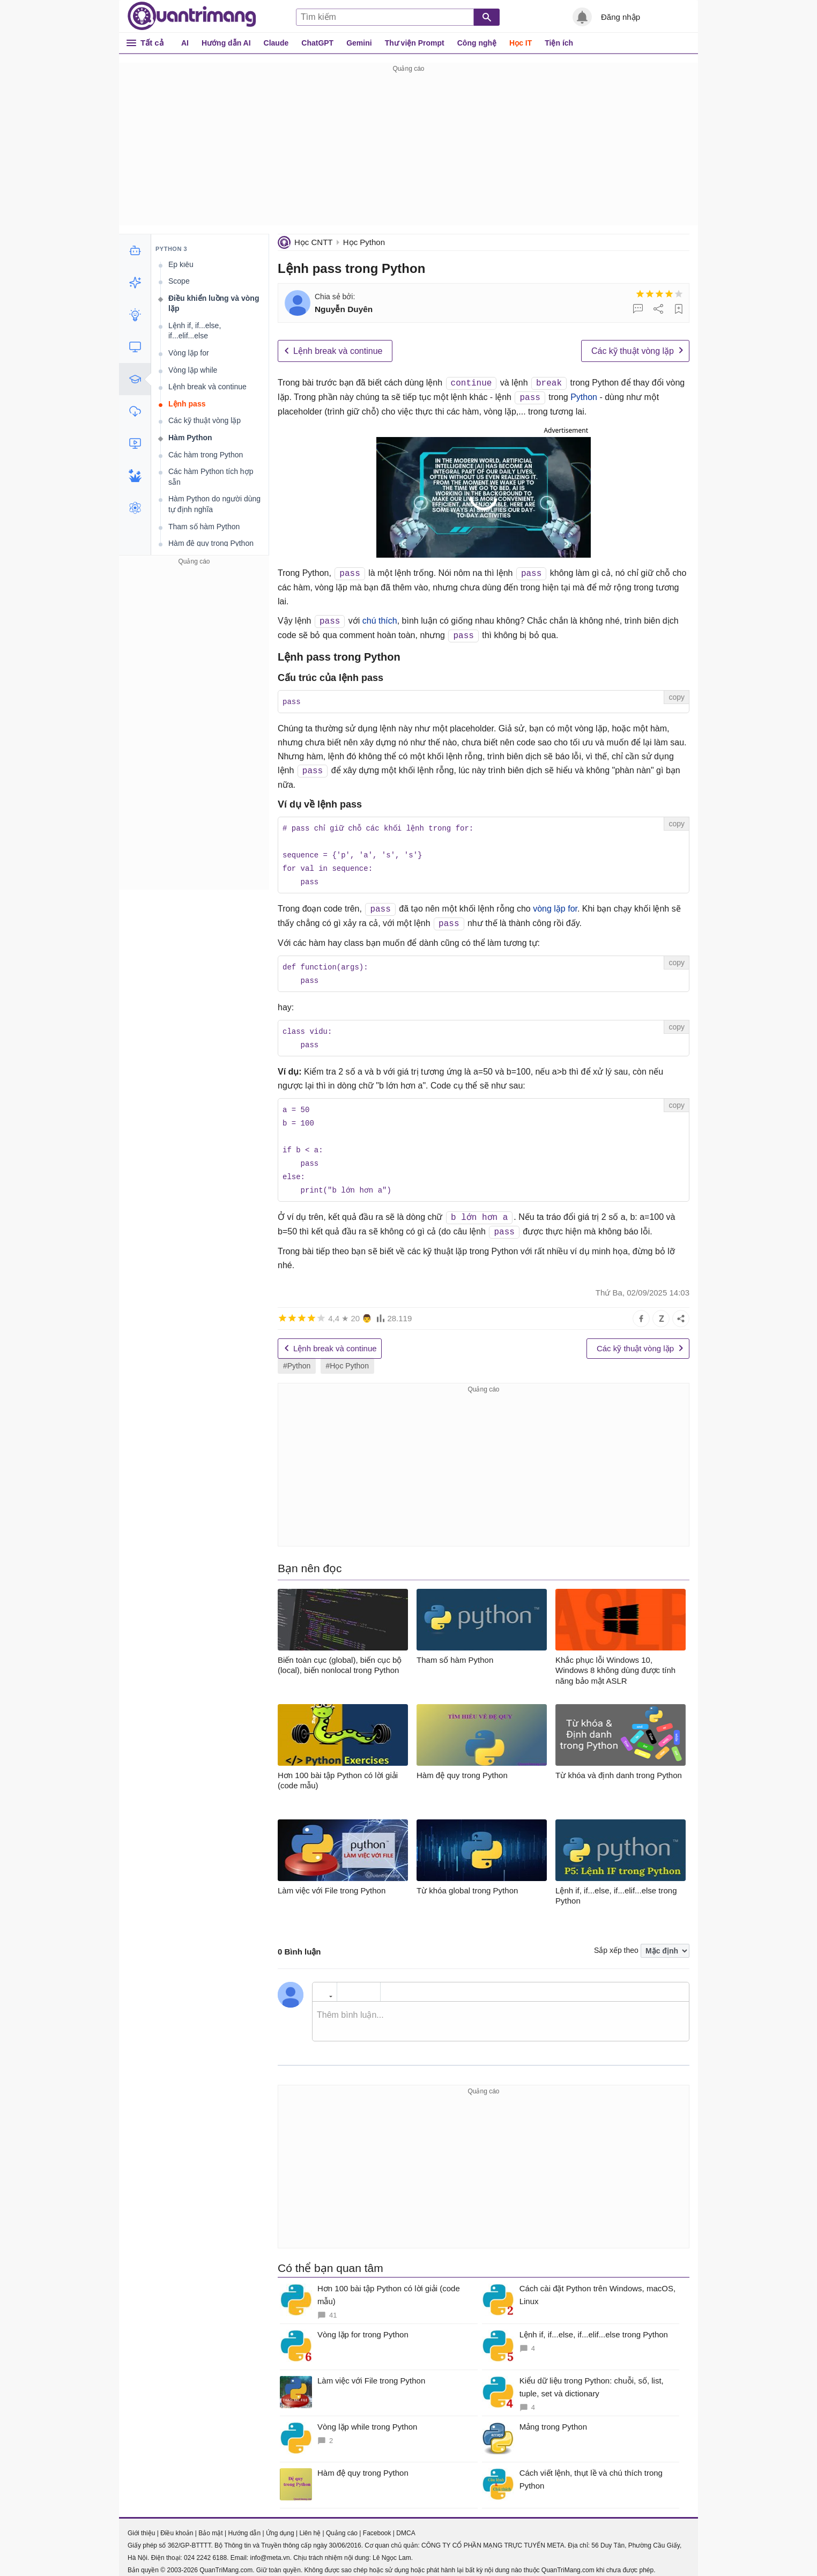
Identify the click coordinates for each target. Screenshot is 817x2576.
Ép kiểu (181, 264)
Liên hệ (310, 2524)
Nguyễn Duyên (344, 309)
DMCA (405, 2524)
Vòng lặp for (188, 353)
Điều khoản (176, 2524)
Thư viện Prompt (414, 43)
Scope (179, 281)
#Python (296, 1356)
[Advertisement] (408, 150)
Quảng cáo (342, 2524)
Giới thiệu (141, 2524)
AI (185, 43)
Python (583, 397)
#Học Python (347, 1356)
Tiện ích (559, 43)
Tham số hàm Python (204, 526)
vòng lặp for (555, 906)
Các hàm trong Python (205, 454)
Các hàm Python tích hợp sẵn (210, 476)
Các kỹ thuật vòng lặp (632, 351)
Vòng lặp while (192, 370)
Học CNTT (313, 242)
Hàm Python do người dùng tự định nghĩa (214, 504)
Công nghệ (476, 43)
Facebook (377, 2524)
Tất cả (152, 42)
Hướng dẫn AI (226, 43)
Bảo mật (210, 2524)
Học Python (364, 242)
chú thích (379, 621)
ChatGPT (317, 43)
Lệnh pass (186, 403)
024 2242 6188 (205, 2548)
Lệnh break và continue (337, 351)
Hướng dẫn (244, 2524)
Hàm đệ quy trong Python (211, 543)
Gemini (359, 43)
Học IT (520, 43)
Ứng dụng (280, 2524)
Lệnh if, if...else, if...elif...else (194, 330)
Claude (276, 43)
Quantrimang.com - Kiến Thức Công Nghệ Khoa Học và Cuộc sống (192, 16)
